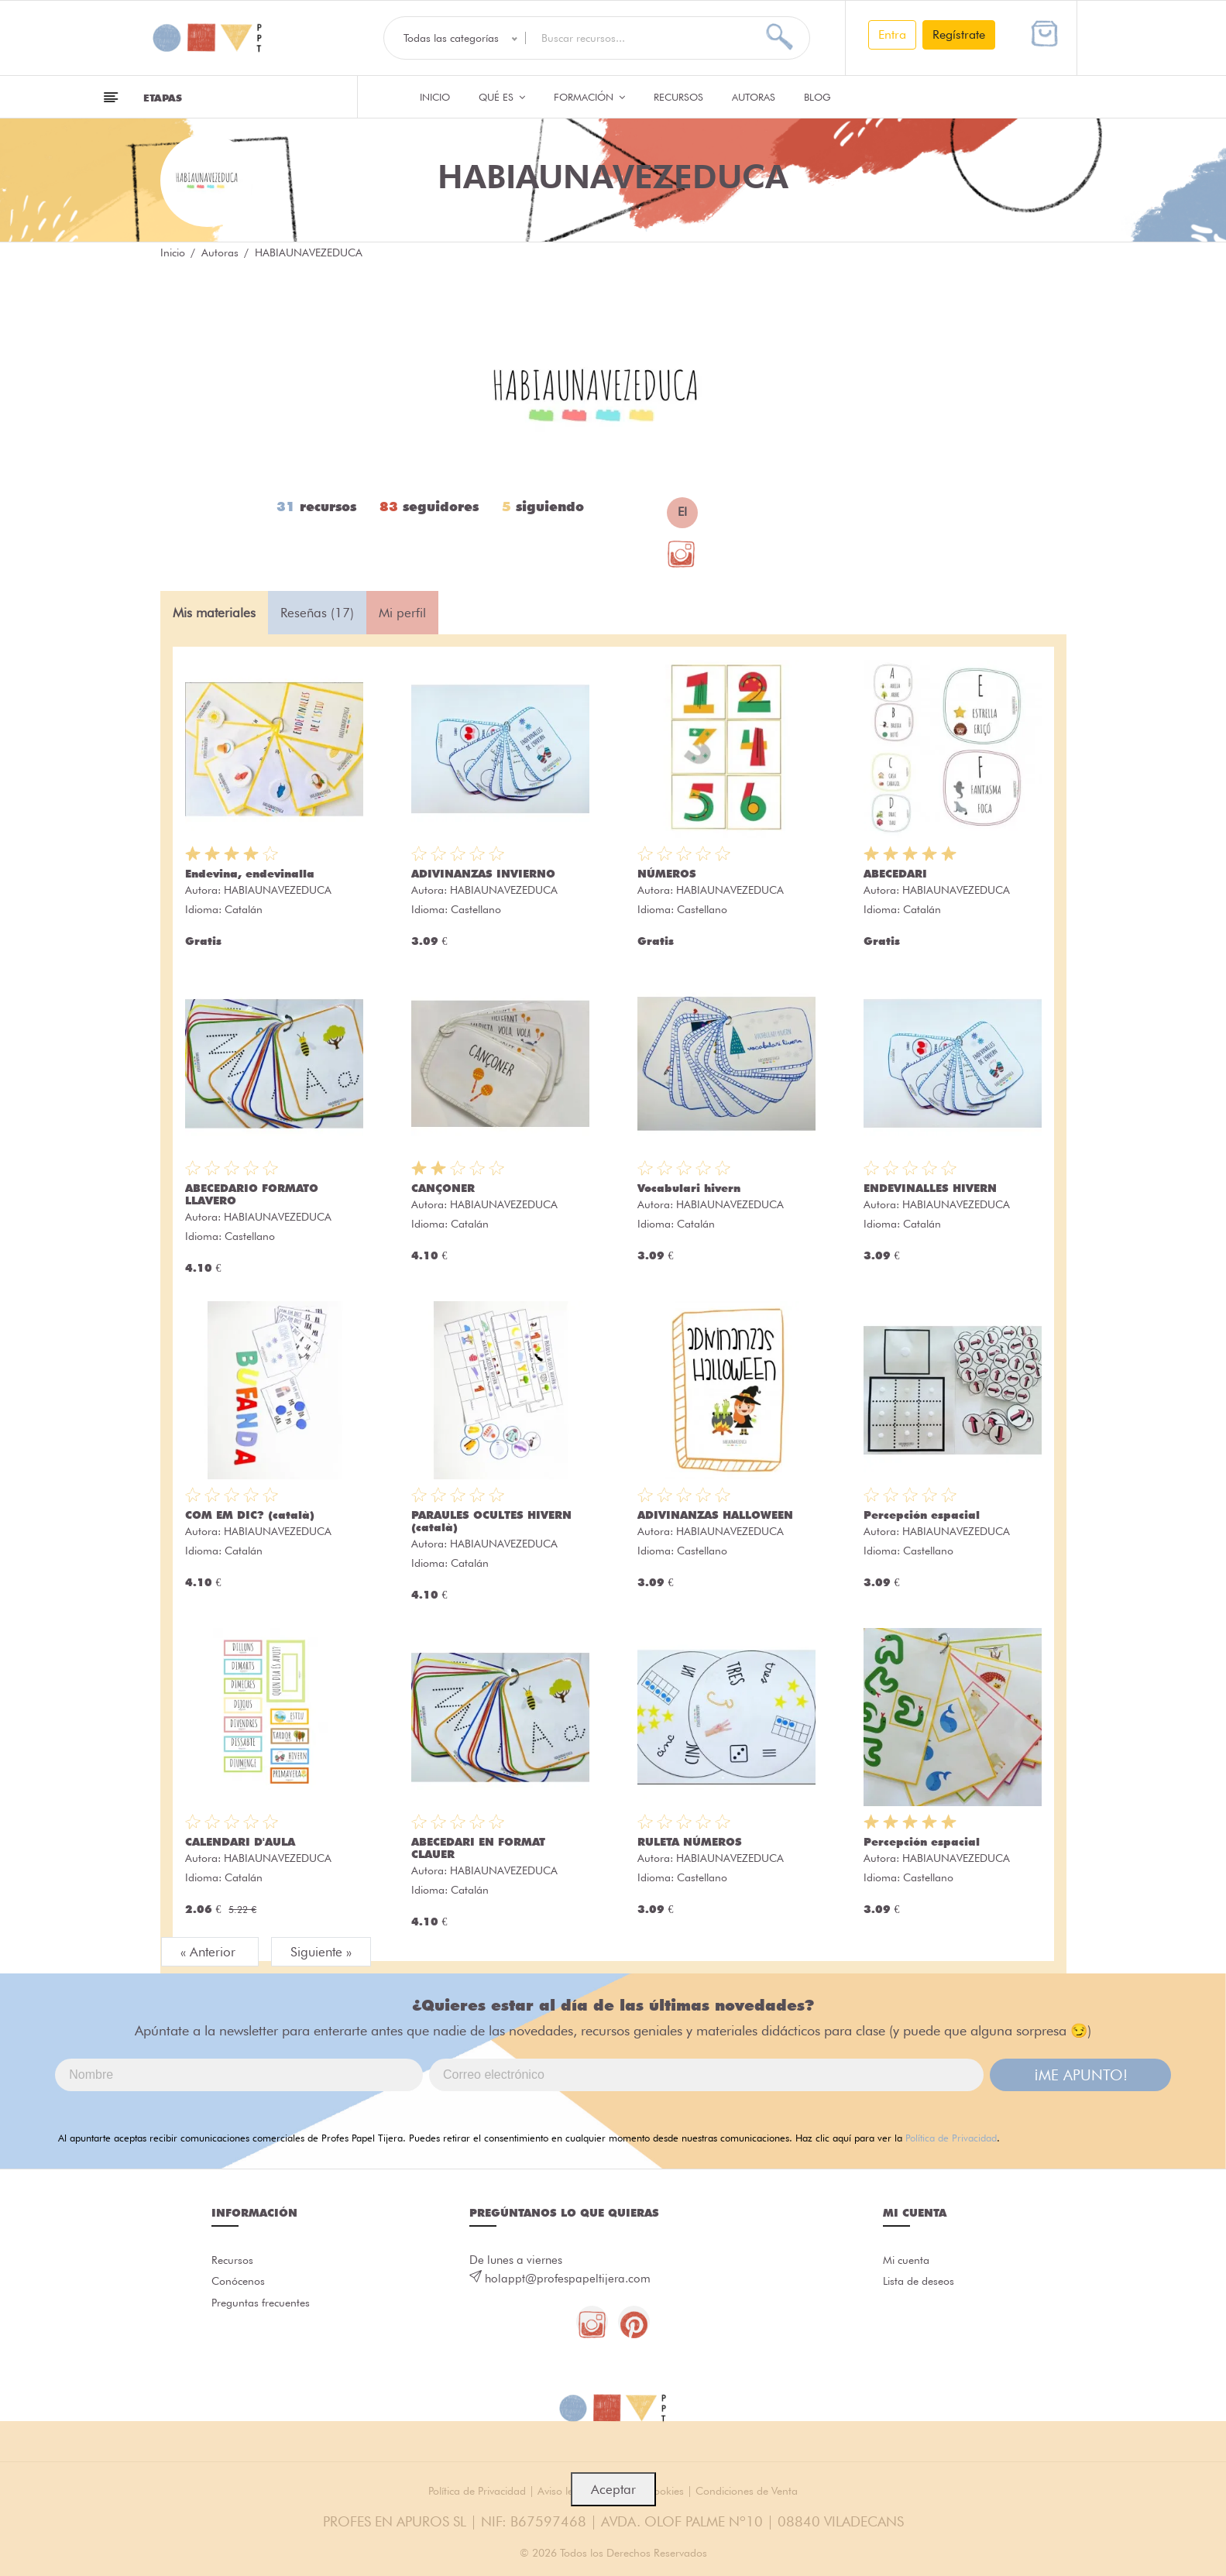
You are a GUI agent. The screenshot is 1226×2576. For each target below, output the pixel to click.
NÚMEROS (666, 873)
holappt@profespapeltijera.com (568, 2279)
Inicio (435, 97)
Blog (817, 97)
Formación (589, 97)
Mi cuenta (908, 2262)
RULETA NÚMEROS (689, 1842)
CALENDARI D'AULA (240, 1842)
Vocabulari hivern (688, 1188)
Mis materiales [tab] (214, 612)
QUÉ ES (502, 97)
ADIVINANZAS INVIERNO (483, 873)
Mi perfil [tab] (402, 612)
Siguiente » (321, 1951)
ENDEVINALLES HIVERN (930, 1188)
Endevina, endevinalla (249, 873)
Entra (892, 34)
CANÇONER (443, 1188)
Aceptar (613, 2489)
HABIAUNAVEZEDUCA (277, 890)
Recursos (678, 97)
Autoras (753, 97)
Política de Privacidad (951, 2137)
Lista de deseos (922, 2287)
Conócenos (240, 2287)
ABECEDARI (895, 873)
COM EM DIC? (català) (249, 1515)
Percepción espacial (922, 1515)
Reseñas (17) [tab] (317, 612)
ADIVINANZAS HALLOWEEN (715, 1515)
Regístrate (958, 34)
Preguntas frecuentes (263, 2312)
